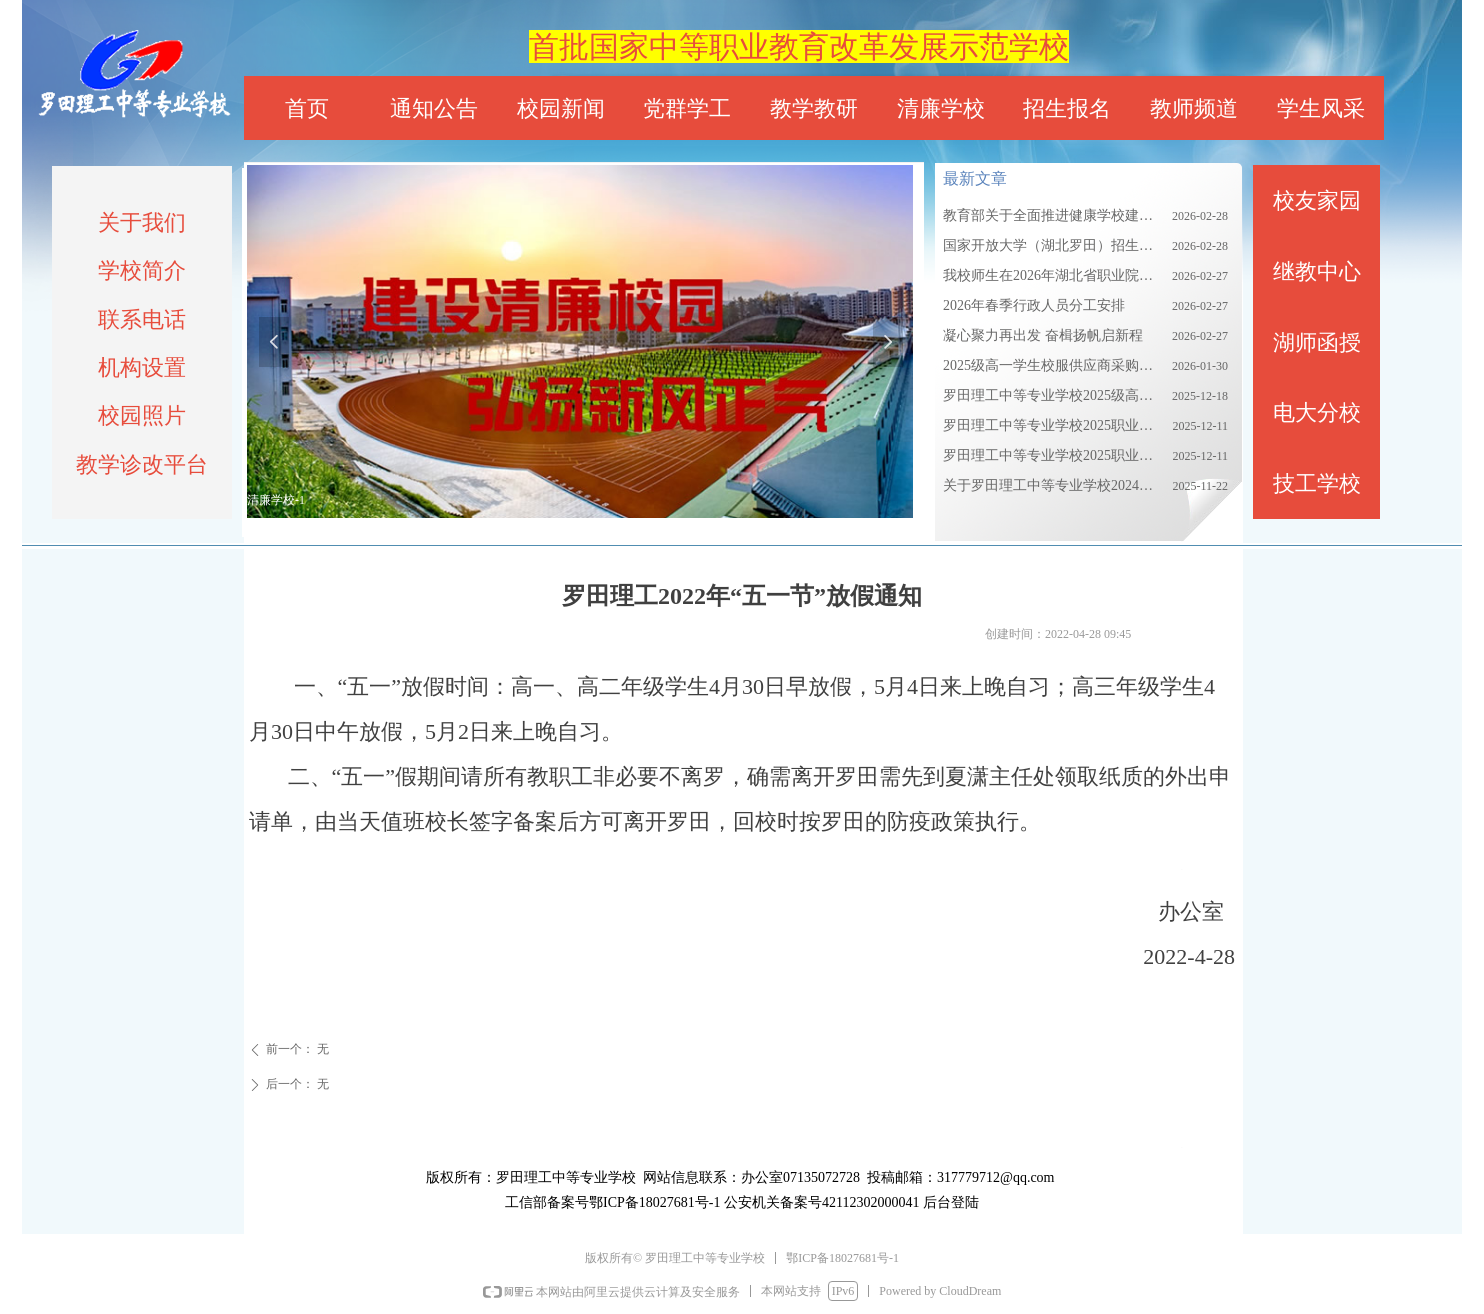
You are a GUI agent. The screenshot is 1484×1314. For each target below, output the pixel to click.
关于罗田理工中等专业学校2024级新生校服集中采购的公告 (1052, 485)
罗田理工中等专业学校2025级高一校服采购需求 (1052, 395)
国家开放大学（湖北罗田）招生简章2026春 (1052, 245)
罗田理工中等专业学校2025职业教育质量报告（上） (1052, 425)
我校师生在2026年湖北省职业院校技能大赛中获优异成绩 (1052, 275)
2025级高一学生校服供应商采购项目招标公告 (1052, 365)
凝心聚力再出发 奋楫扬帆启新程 (1043, 335)
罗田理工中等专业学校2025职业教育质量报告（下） (1052, 455)
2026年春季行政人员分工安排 (1034, 305)
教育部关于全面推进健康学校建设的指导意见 (1052, 215)
